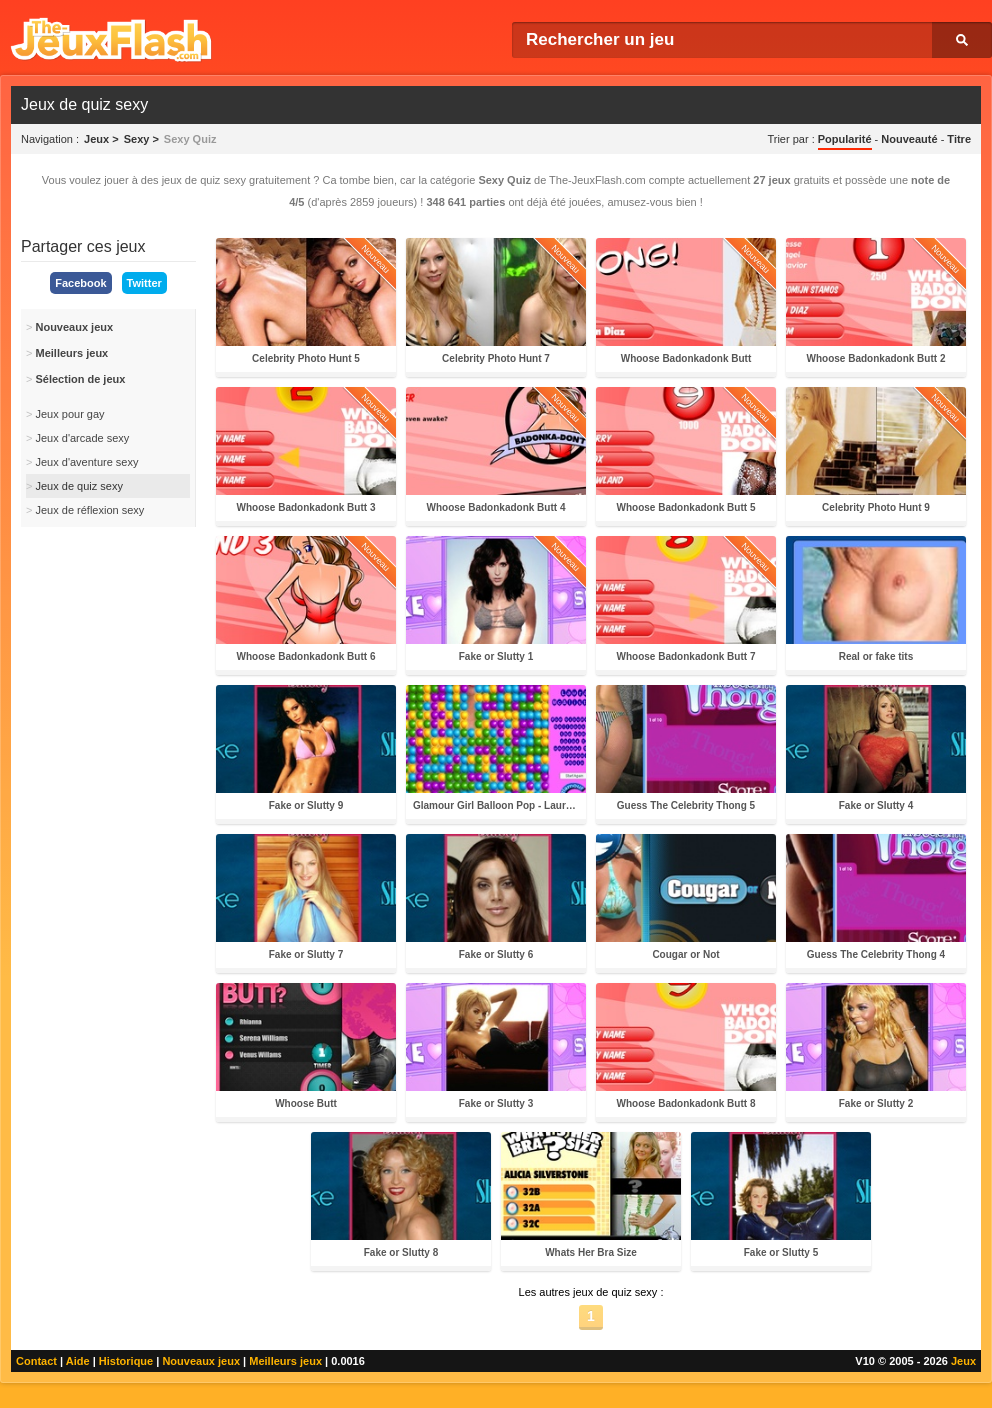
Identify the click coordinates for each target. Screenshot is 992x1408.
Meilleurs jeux (285, 1361)
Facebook (80, 283)
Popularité (845, 139)
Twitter (144, 283)
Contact (36, 1361)
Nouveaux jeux (201, 1361)
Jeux (963, 1361)
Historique (126, 1361)
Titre (959, 139)
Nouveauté (909, 139)
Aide (78, 1361)
